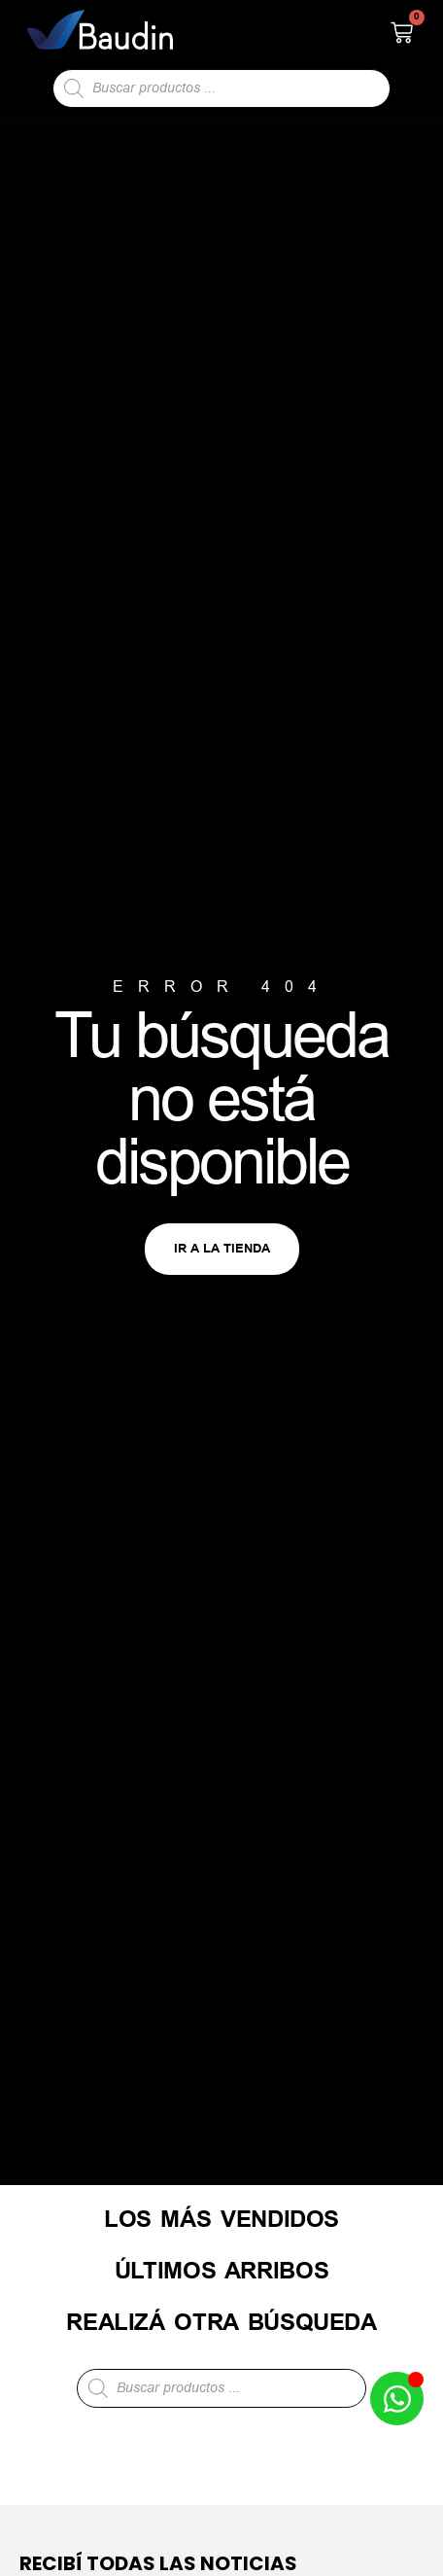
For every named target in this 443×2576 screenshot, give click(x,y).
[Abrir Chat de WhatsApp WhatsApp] (397, 2398)
